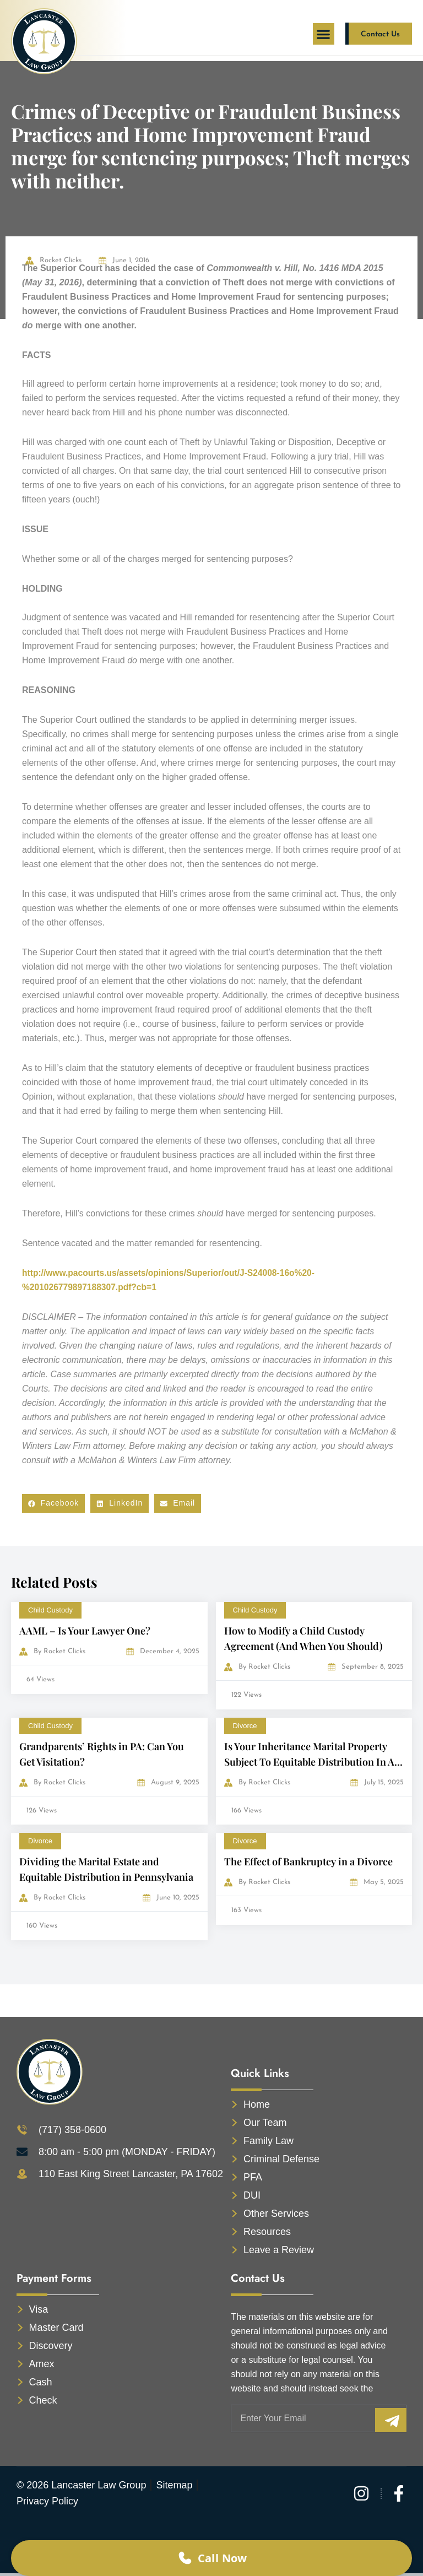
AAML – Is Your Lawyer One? (84, 1630)
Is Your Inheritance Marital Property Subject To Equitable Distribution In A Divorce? (309, 1762)
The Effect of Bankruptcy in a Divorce (308, 1861)
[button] (323, 34)
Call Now (211, 2555)
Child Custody (50, 1610)
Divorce (245, 1726)
